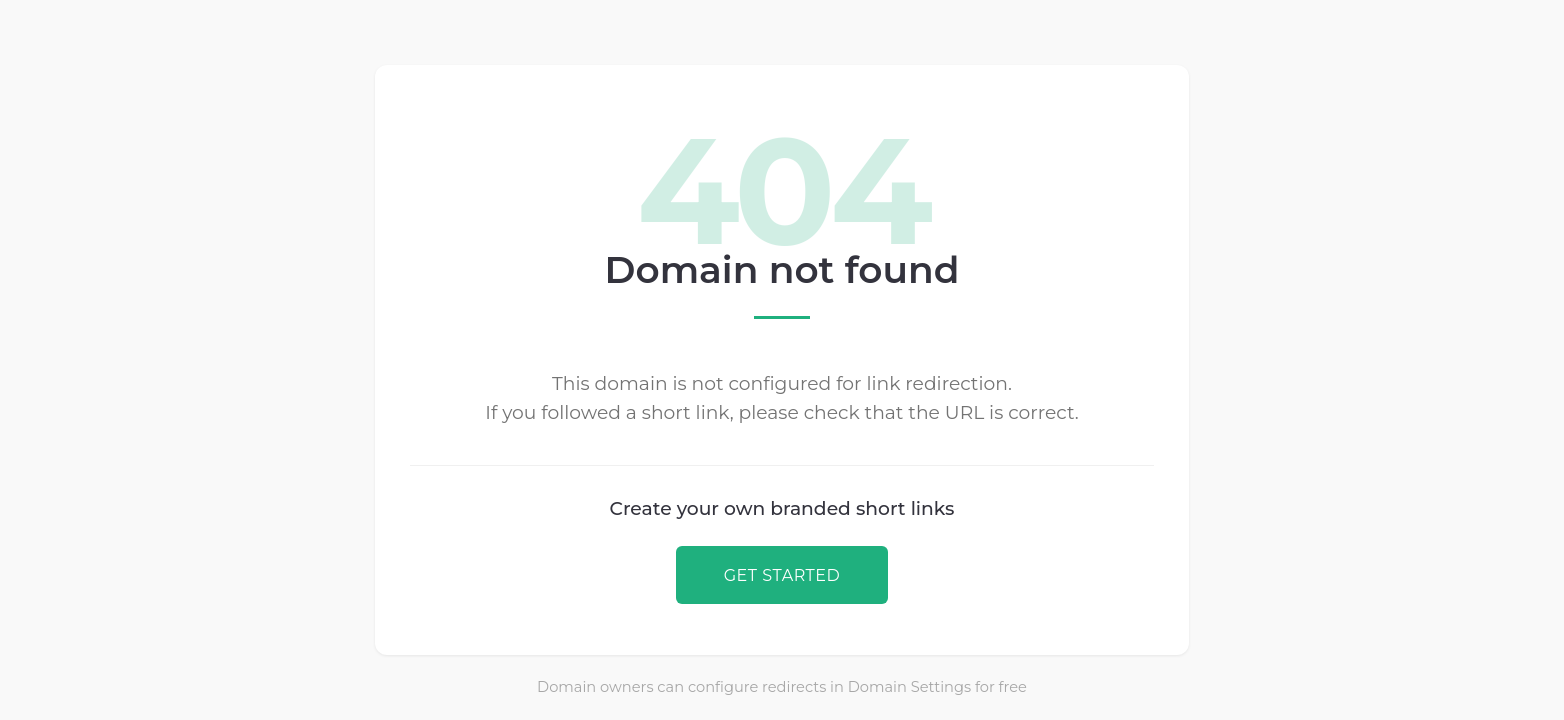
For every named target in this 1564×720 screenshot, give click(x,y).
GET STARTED (782, 575)
